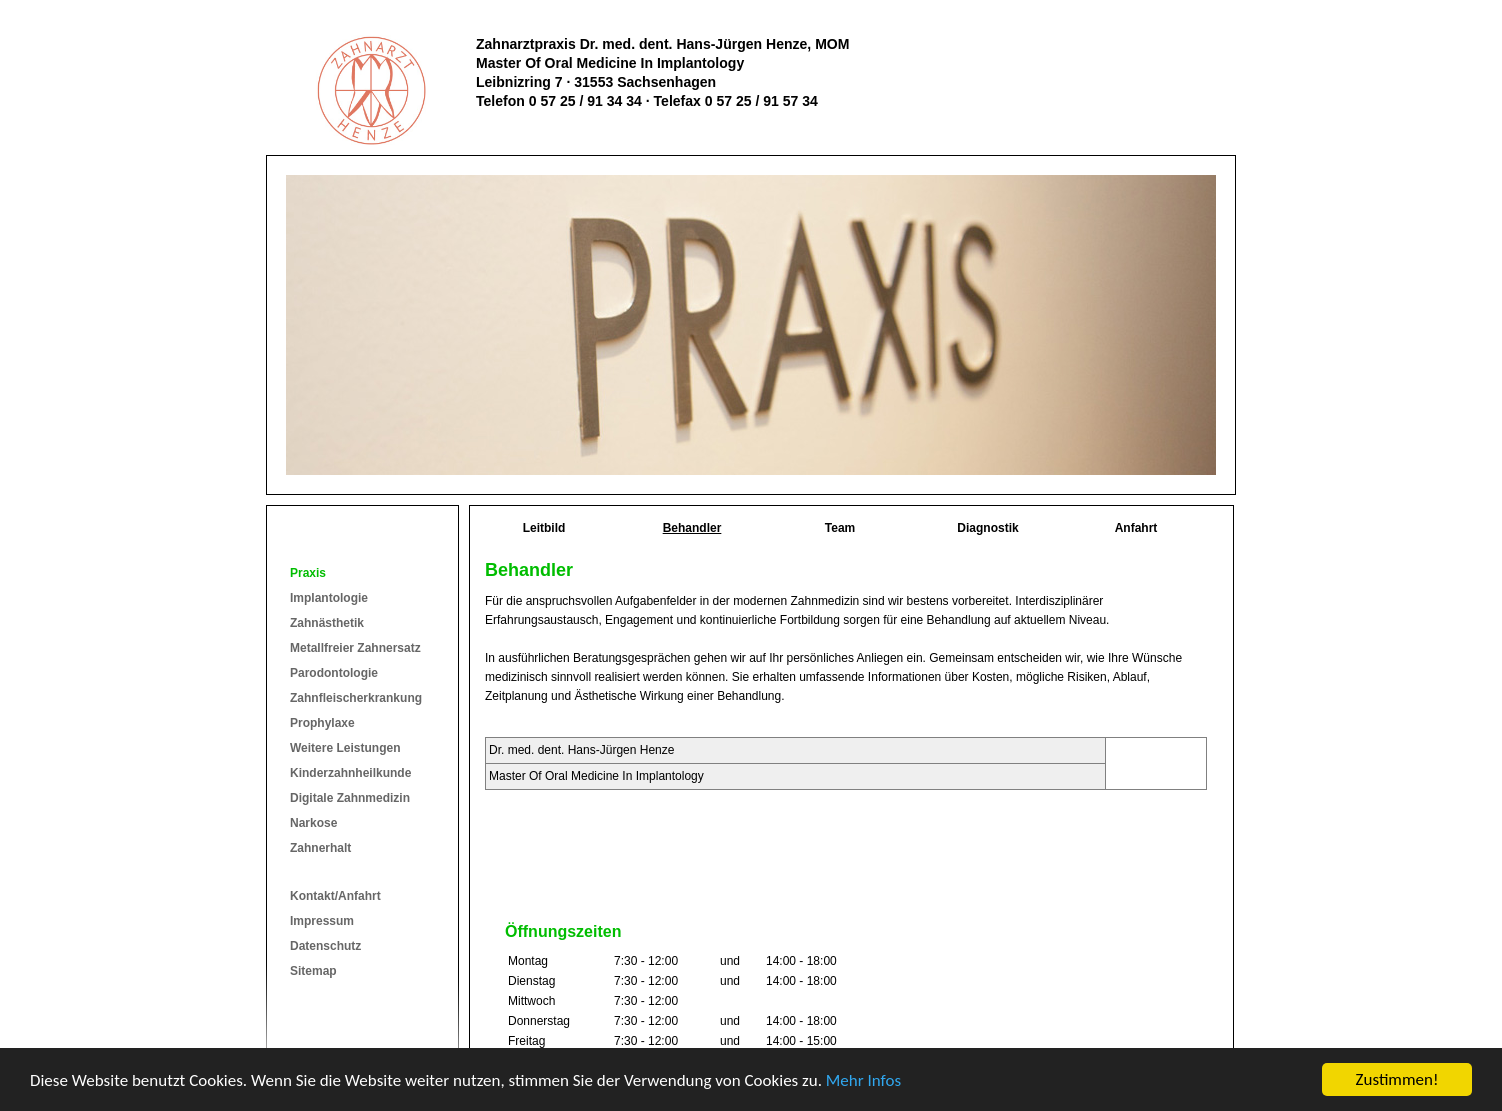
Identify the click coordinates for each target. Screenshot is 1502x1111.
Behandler (692, 528)
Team (840, 528)
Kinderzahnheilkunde (350, 773)
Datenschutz (325, 946)
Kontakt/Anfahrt (335, 896)
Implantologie (329, 598)
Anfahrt (1136, 528)
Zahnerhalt (320, 848)
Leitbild (544, 528)
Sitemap (313, 971)
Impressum (322, 921)
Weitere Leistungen (345, 748)
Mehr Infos (863, 1080)
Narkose (313, 823)
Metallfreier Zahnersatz (355, 648)
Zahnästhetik (327, 623)
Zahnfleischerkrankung (356, 698)
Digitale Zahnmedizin (350, 798)
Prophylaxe (322, 723)
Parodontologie (334, 673)
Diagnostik (987, 528)
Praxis (308, 573)
